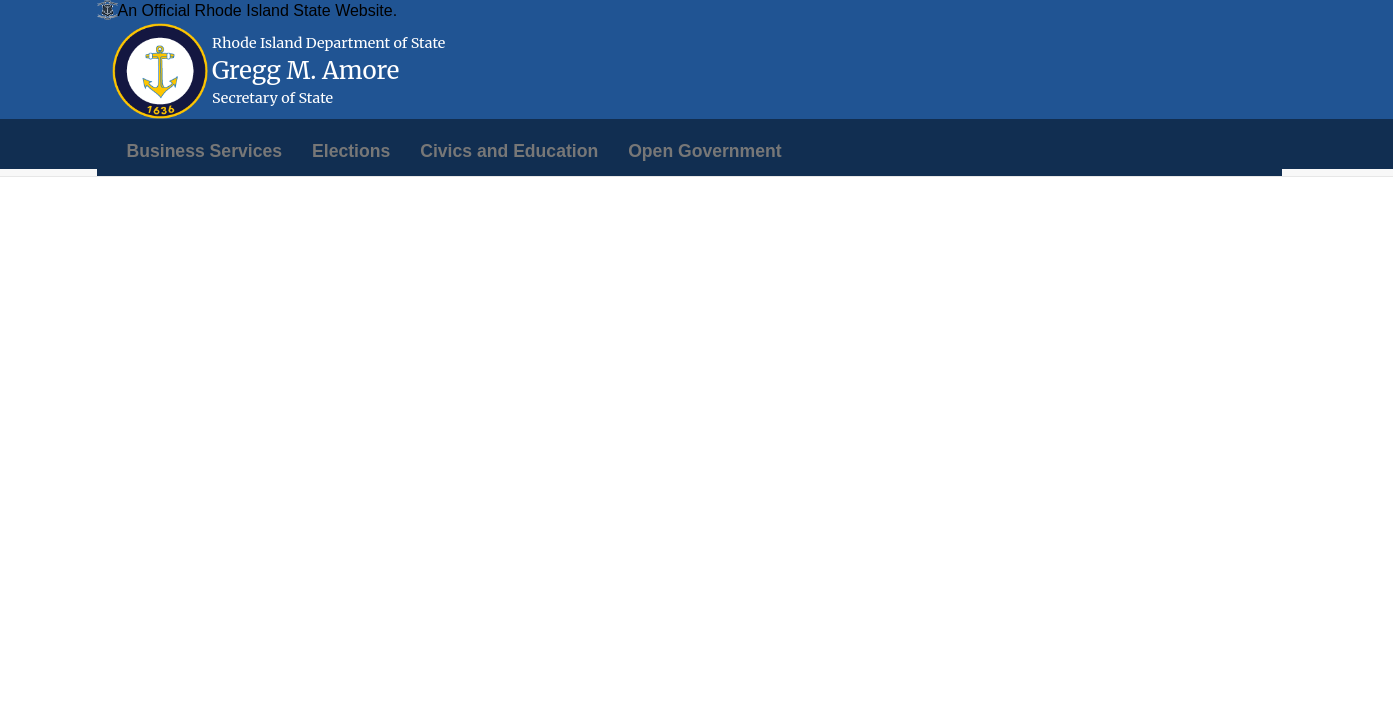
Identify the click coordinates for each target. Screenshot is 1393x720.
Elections (351, 151)
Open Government (704, 151)
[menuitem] (205, 151)
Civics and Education (509, 151)
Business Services (205, 151)
